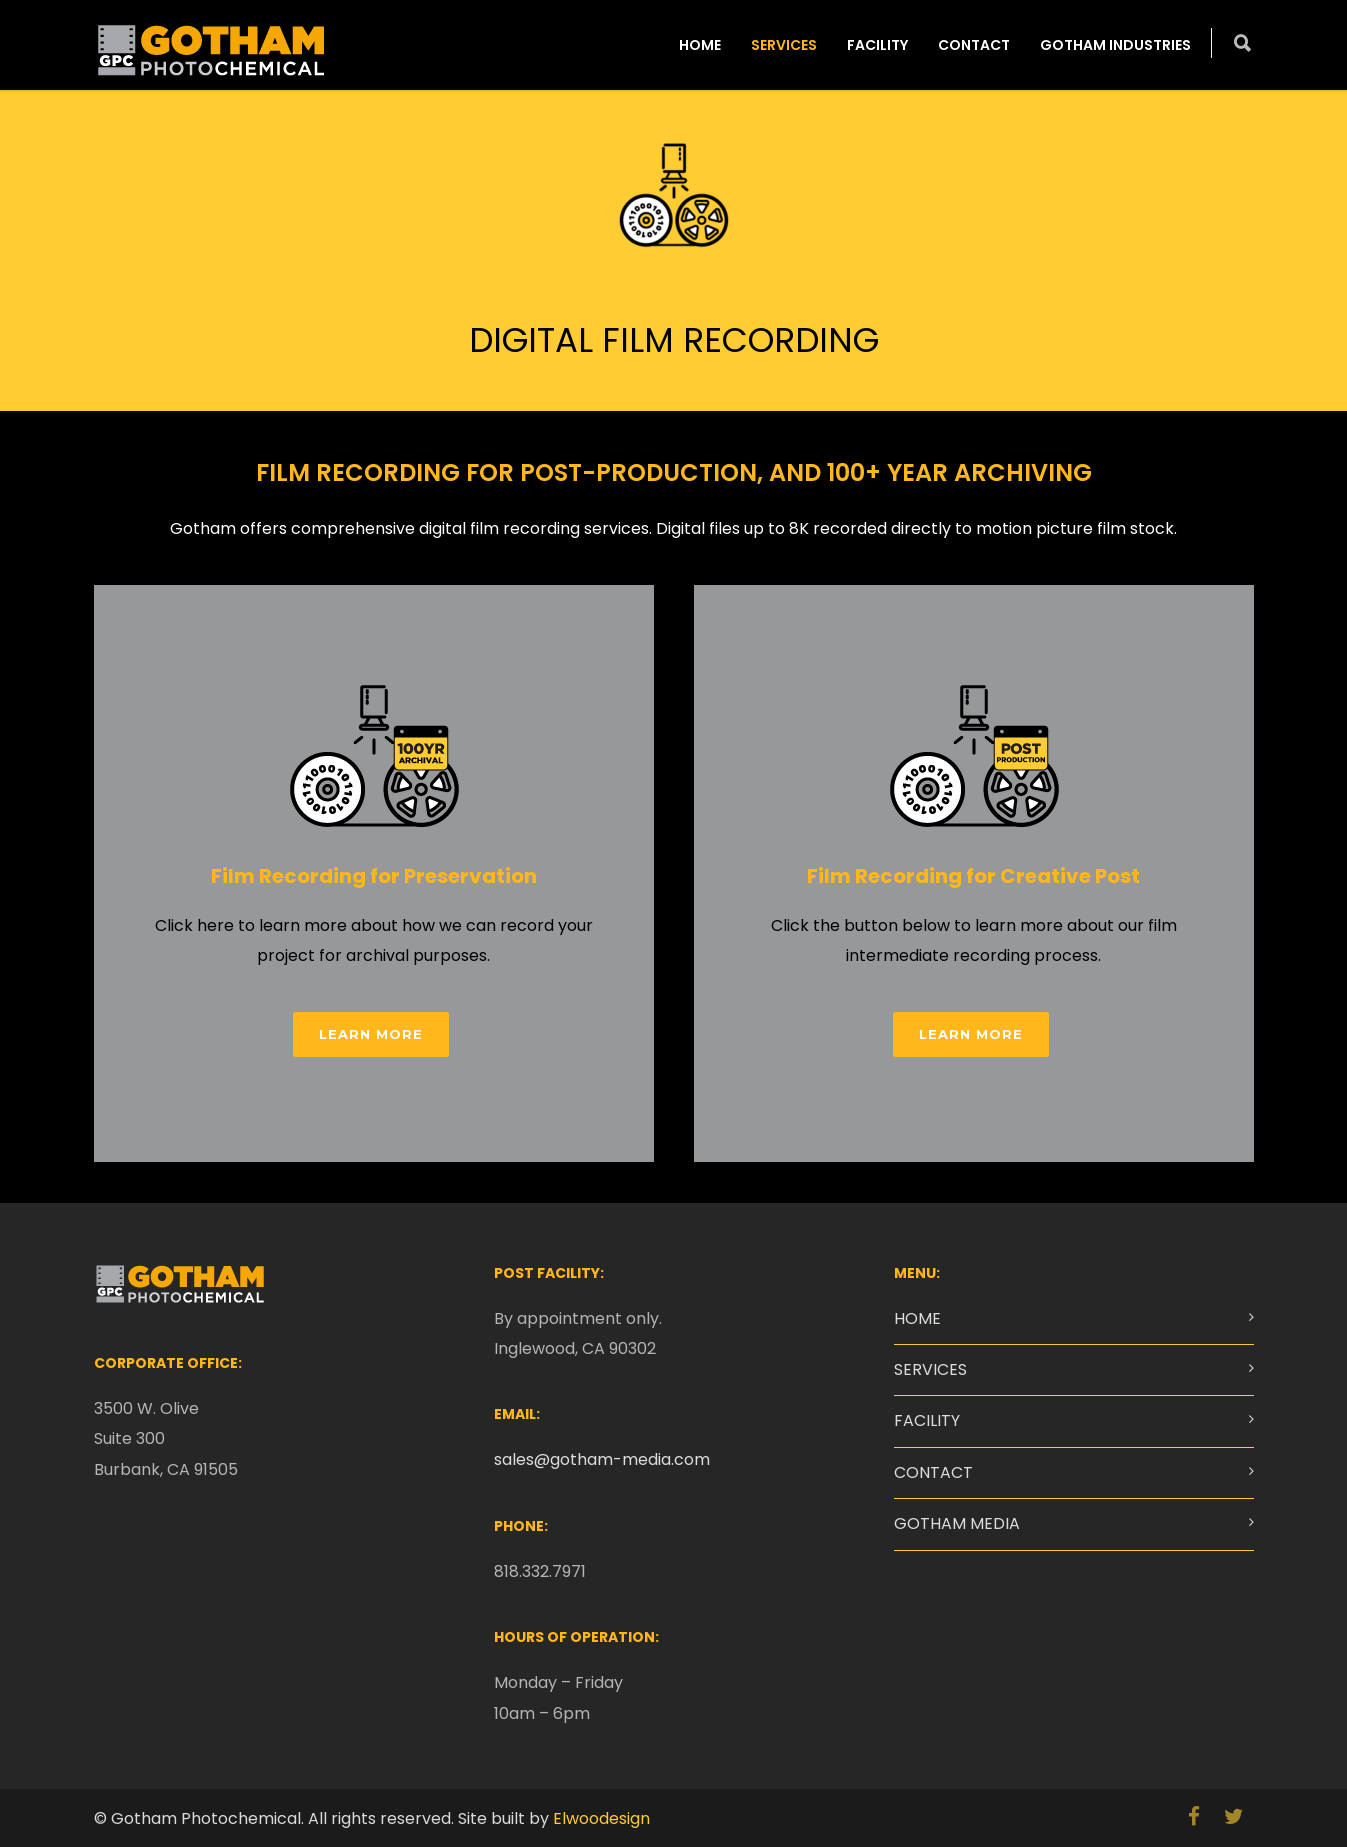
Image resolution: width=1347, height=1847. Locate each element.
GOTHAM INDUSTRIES (1115, 45)
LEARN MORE (371, 1034)
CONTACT (974, 45)
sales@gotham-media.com (602, 1459)
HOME (700, 45)
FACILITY (877, 45)
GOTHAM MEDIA (957, 1523)
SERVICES (784, 45)
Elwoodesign (601, 1818)
